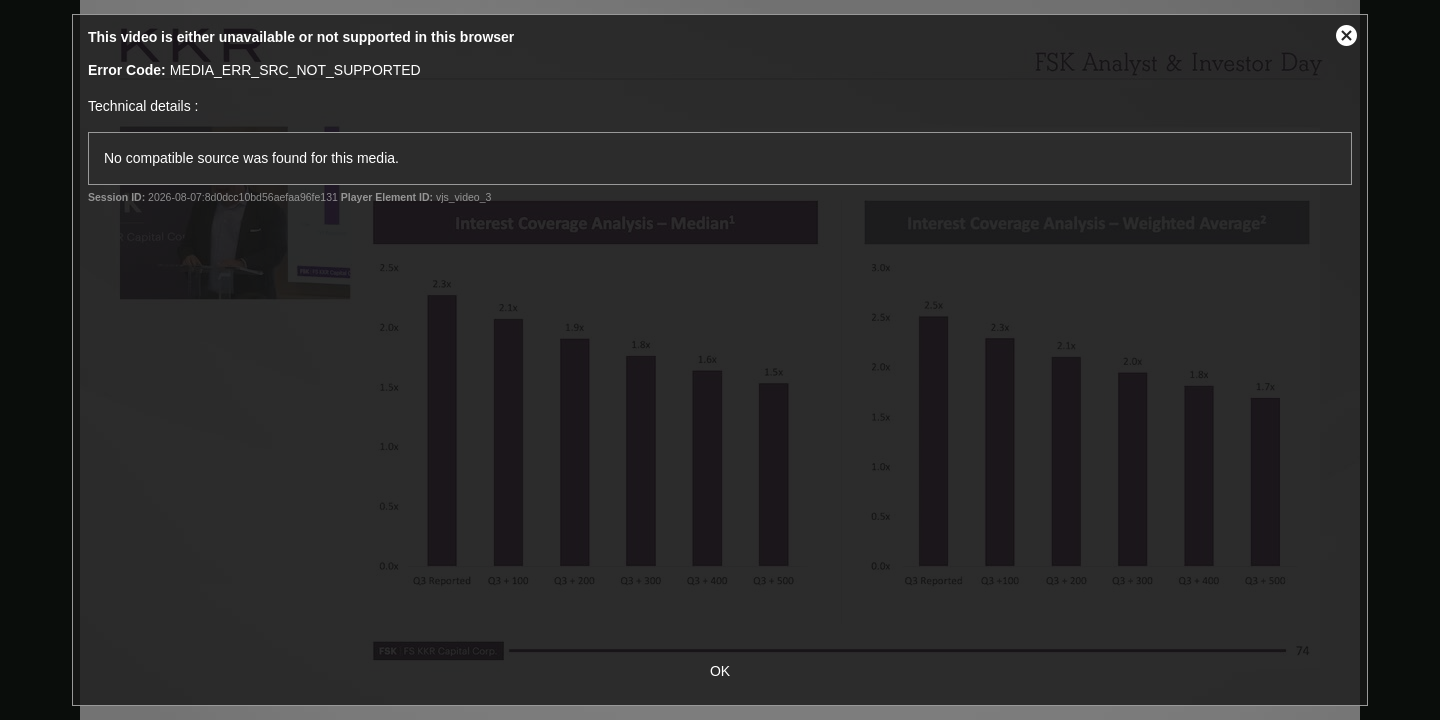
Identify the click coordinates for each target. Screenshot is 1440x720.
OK (720, 671)
